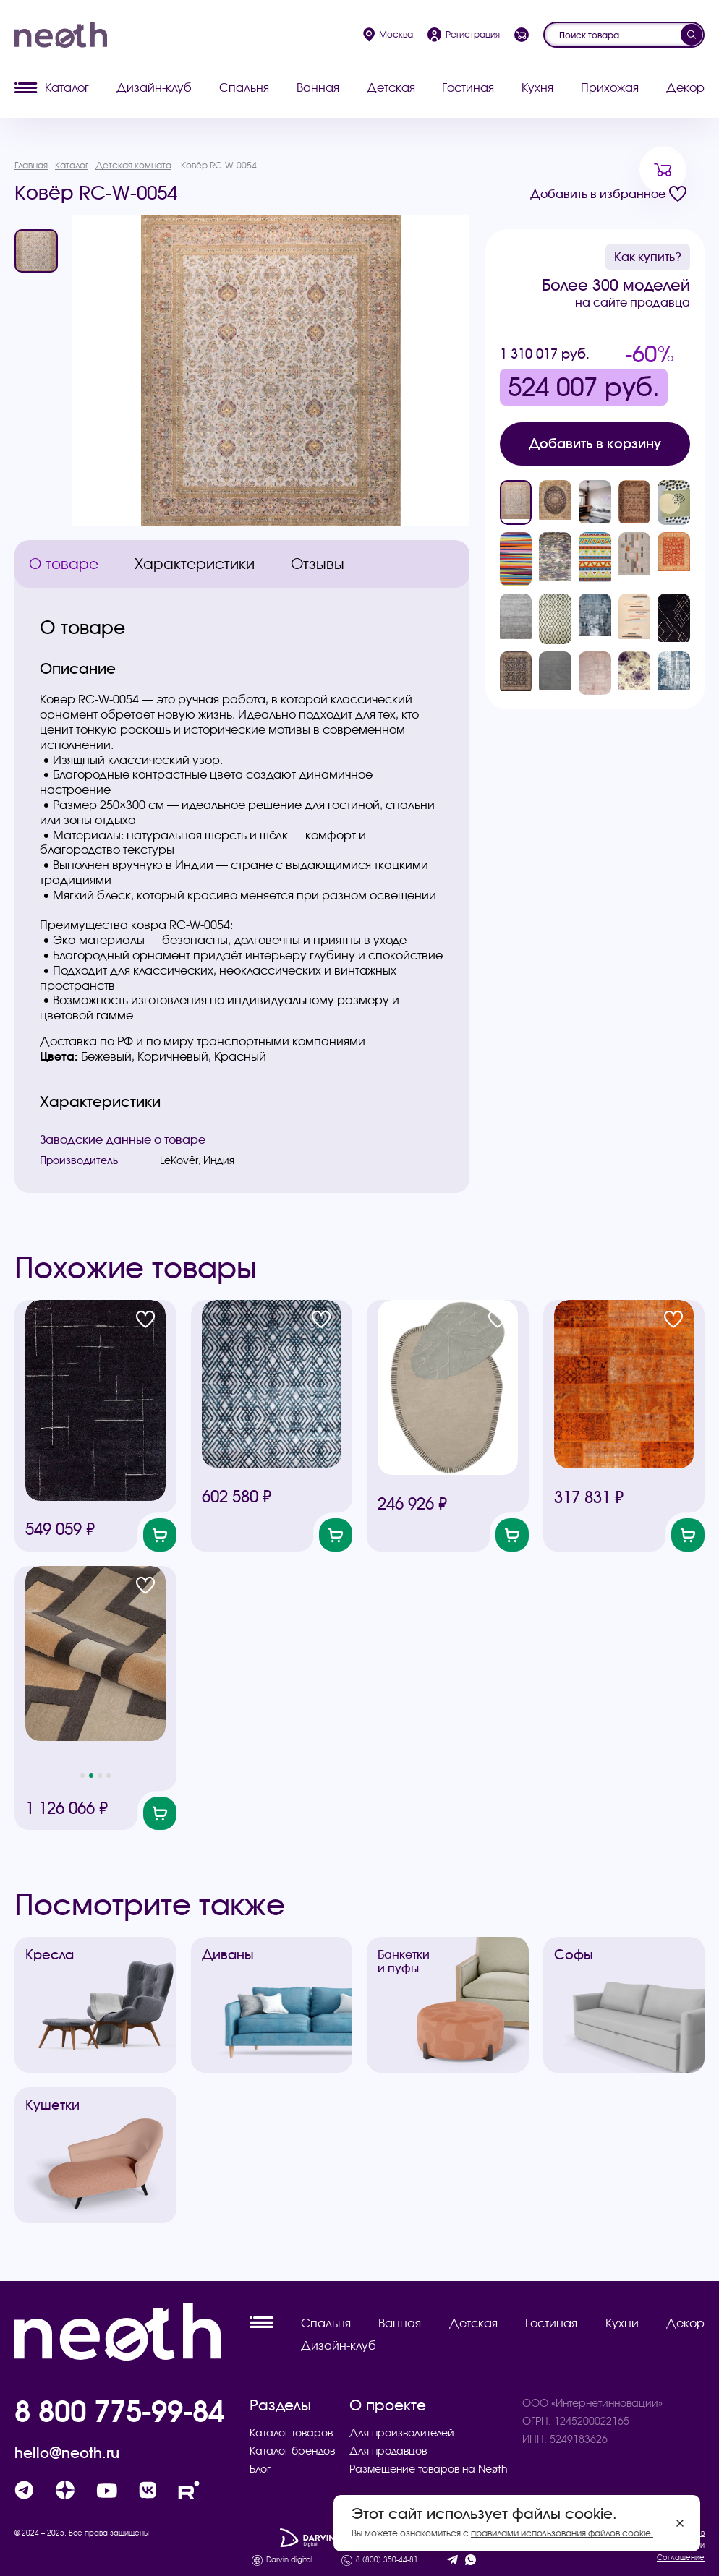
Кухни (622, 2323)
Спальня (244, 87)
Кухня (537, 87)
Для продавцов (388, 2450)
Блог (260, 2469)
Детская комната (133, 165)
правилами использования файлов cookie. (562, 2533)
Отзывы (317, 564)
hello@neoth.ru (66, 2453)
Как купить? (647, 256)
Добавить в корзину (595, 443)
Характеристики (195, 564)
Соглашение (681, 2557)
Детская (391, 87)
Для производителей (401, 2432)
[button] (82, 1775)
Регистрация (463, 34)
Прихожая (610, 87)
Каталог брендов (292, 2450)
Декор (685, 87)
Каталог (51, 87)
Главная (31, 165)
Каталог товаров (291, 2432)
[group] (270, 370)
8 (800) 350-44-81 (387, 2560)
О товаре (63, 564)
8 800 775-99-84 (119, 2411)
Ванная (318, 87)
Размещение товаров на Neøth (429, 2469)
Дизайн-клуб (154, 87)
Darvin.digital (289, 2560)
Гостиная (468, 87)
